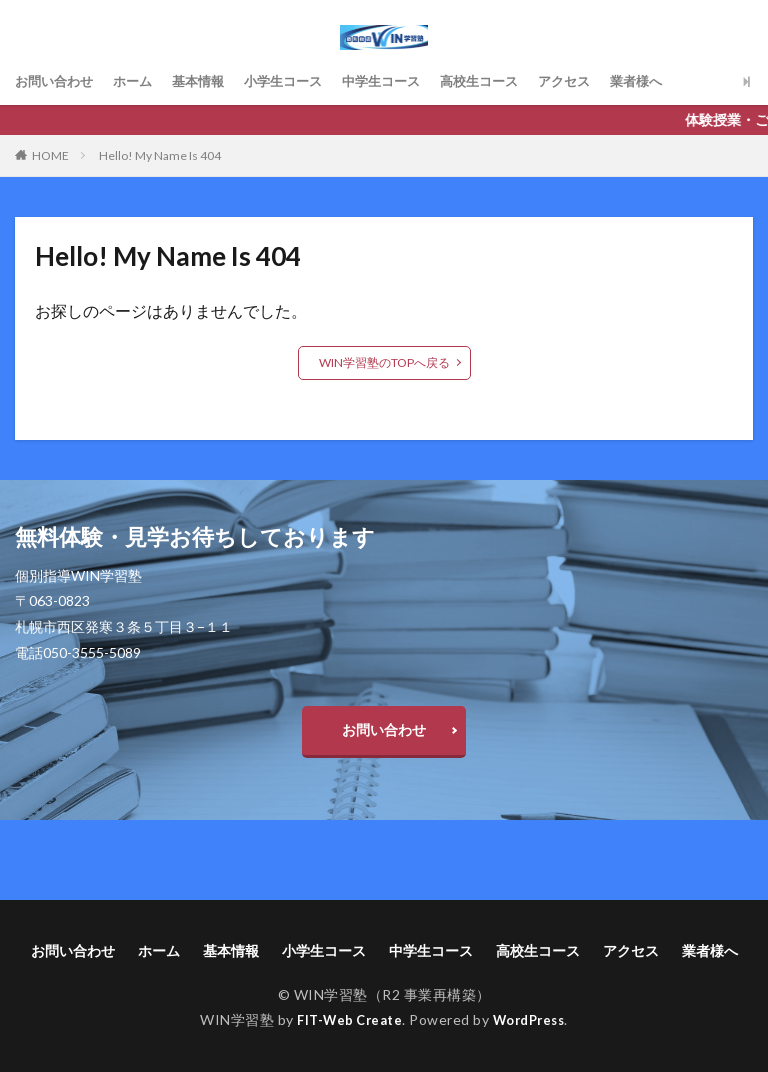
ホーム (140, 81)
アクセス (597, 81)
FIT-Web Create (345, 1019)
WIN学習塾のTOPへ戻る (384, 362)
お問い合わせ (57, 81)
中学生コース (403, 81)
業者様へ (673, 81)
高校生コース (507, 81)
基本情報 (209, 81)
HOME (50, 155)
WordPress (533, 1019)
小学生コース (299, 81)
